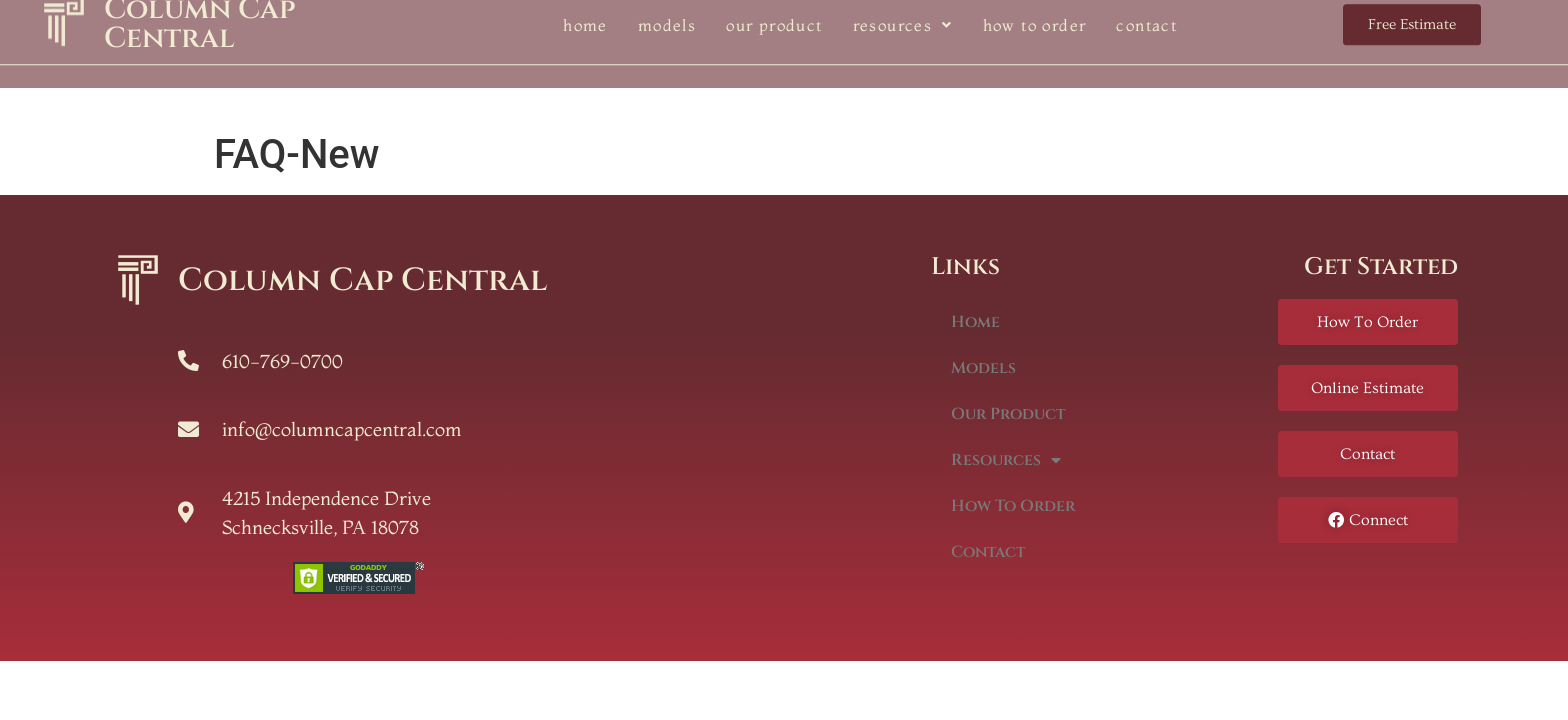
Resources (1006, 460)
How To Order (1013, 506)
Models (983, 368)
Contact (988, 552)
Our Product (1008, 414)
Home (975, 322)
